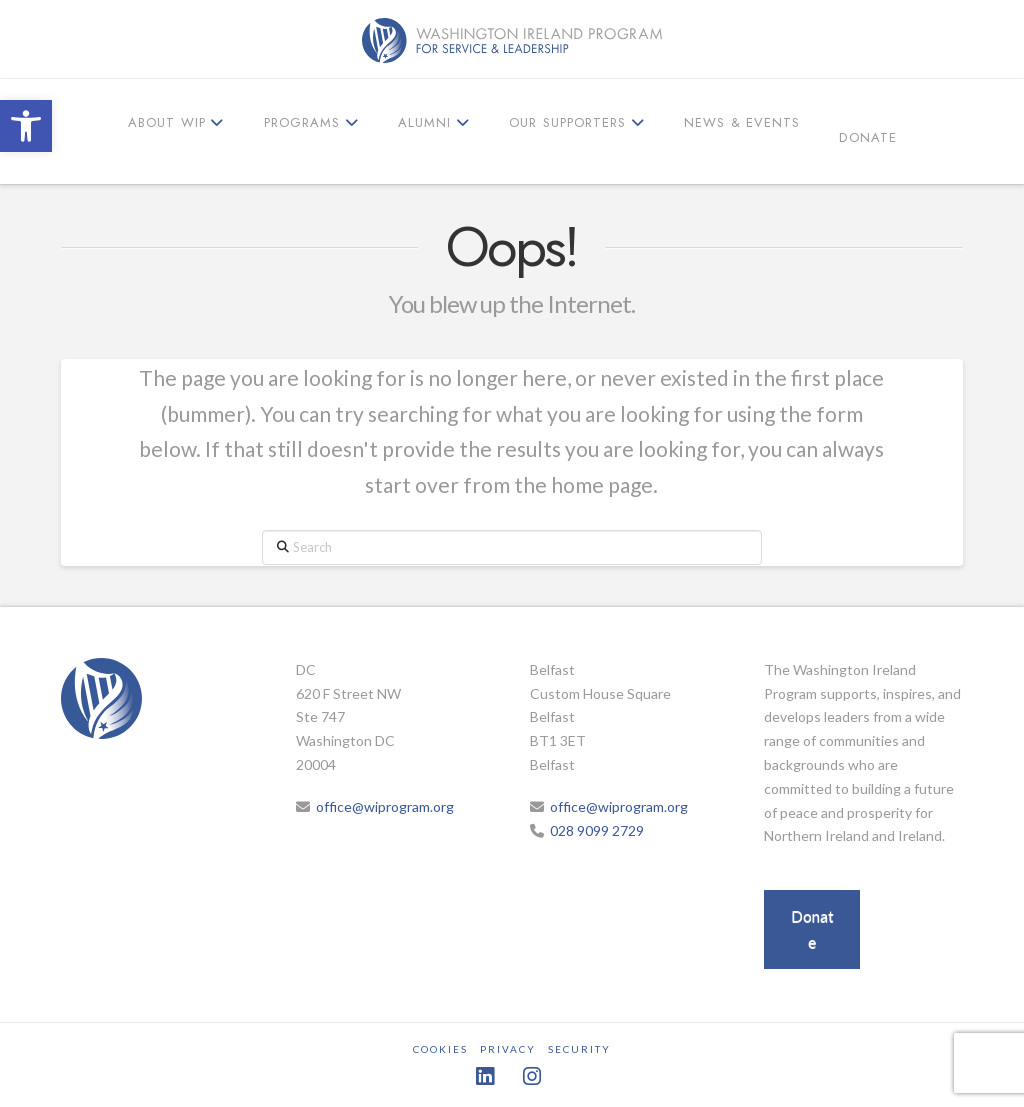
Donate (812, 929)
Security (579, 1049)
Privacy (508, 1049)
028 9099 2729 (597, 830)
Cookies (440, 1049)
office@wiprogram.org (385, 806)
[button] (26, 126)
